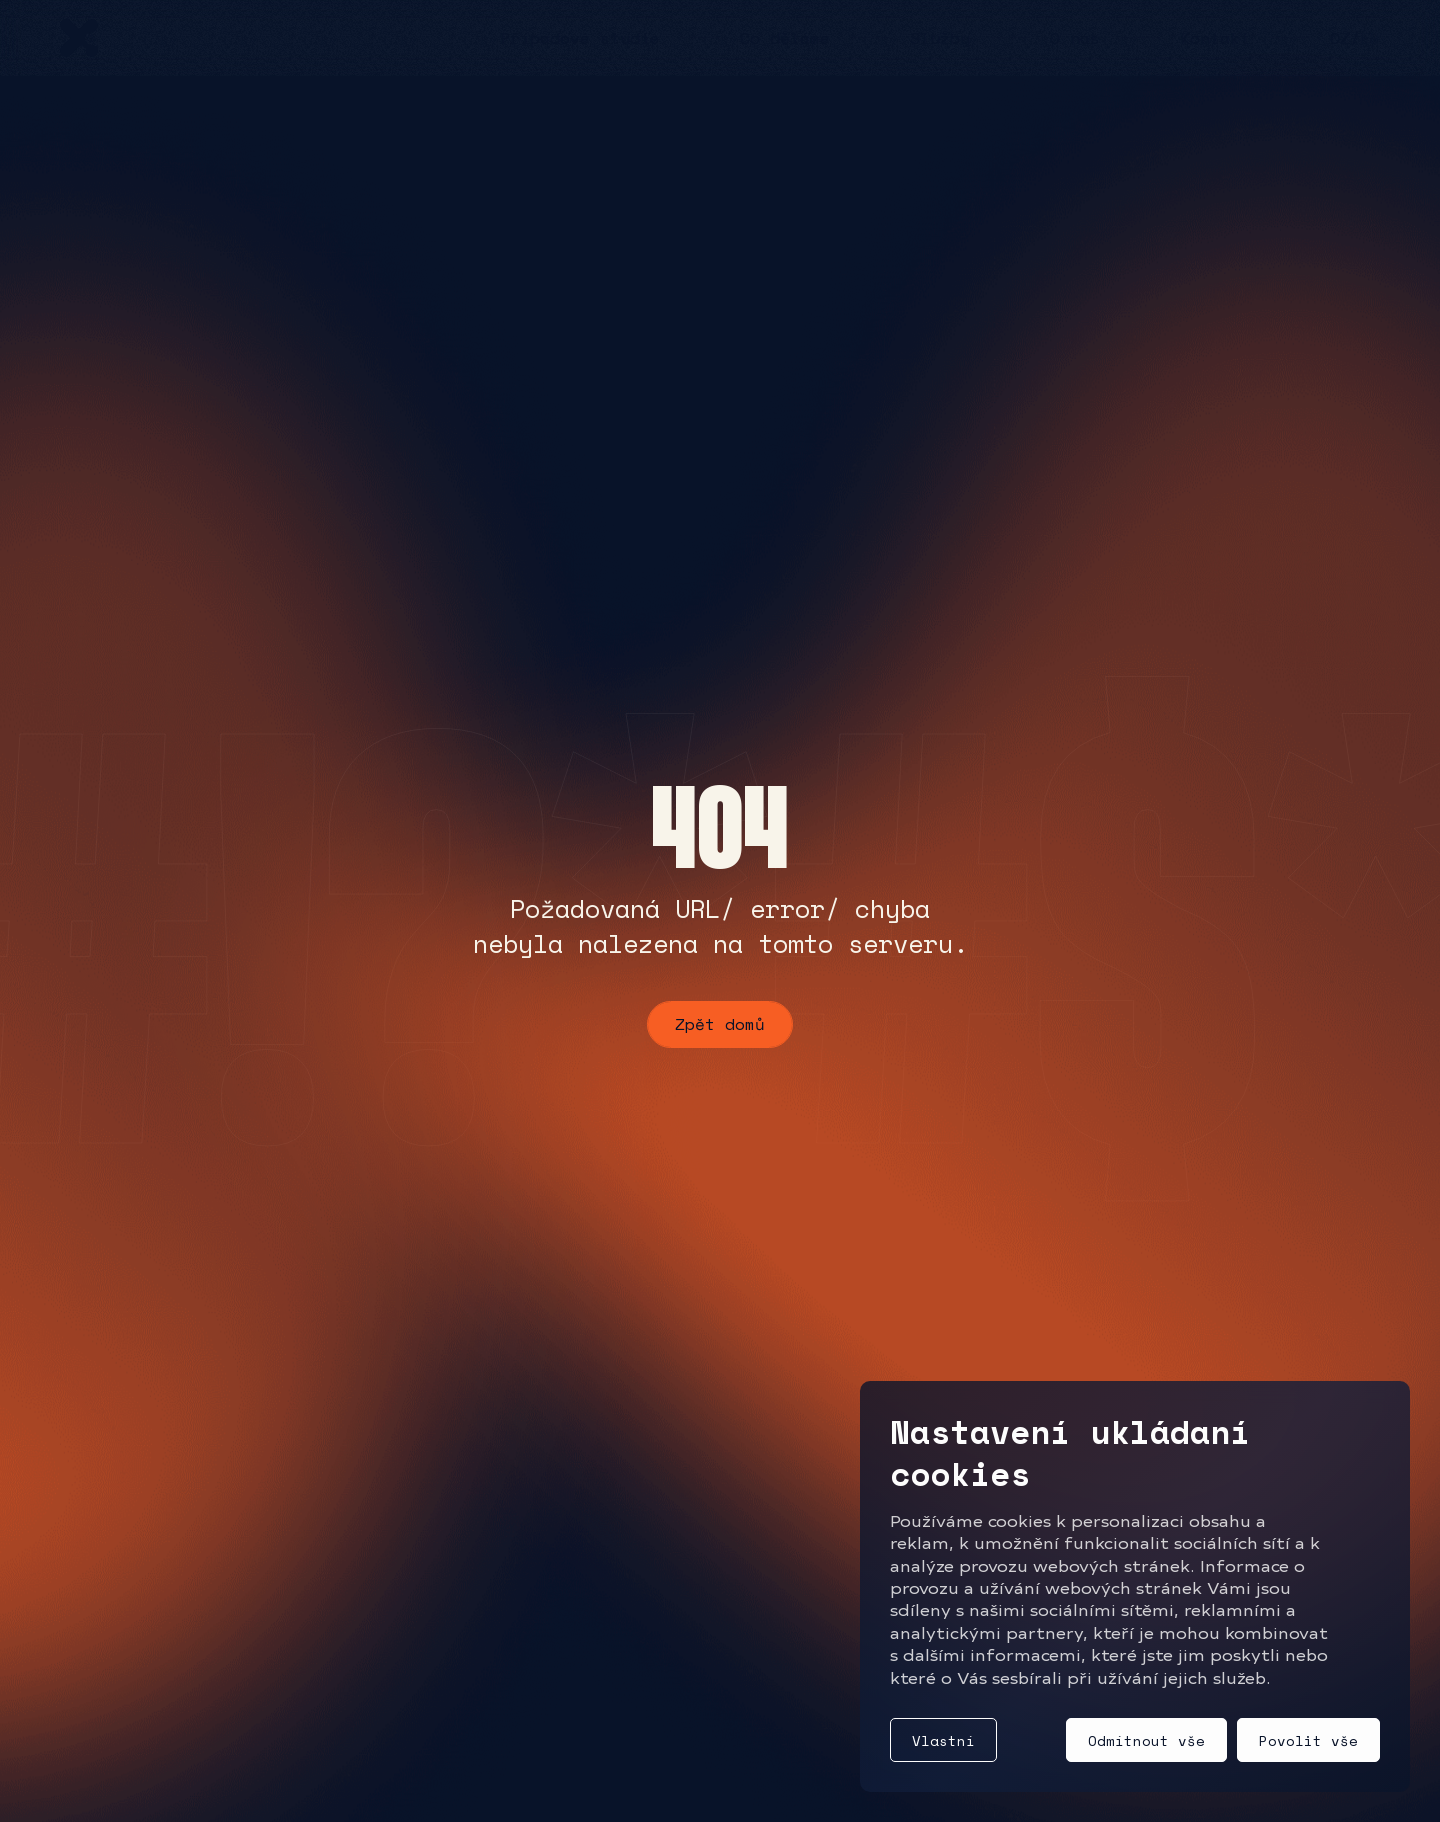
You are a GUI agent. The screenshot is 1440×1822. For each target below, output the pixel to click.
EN (1370, 38)
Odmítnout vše (1146, 1740)
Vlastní (943, 1740)
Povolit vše (1308, 1740)
